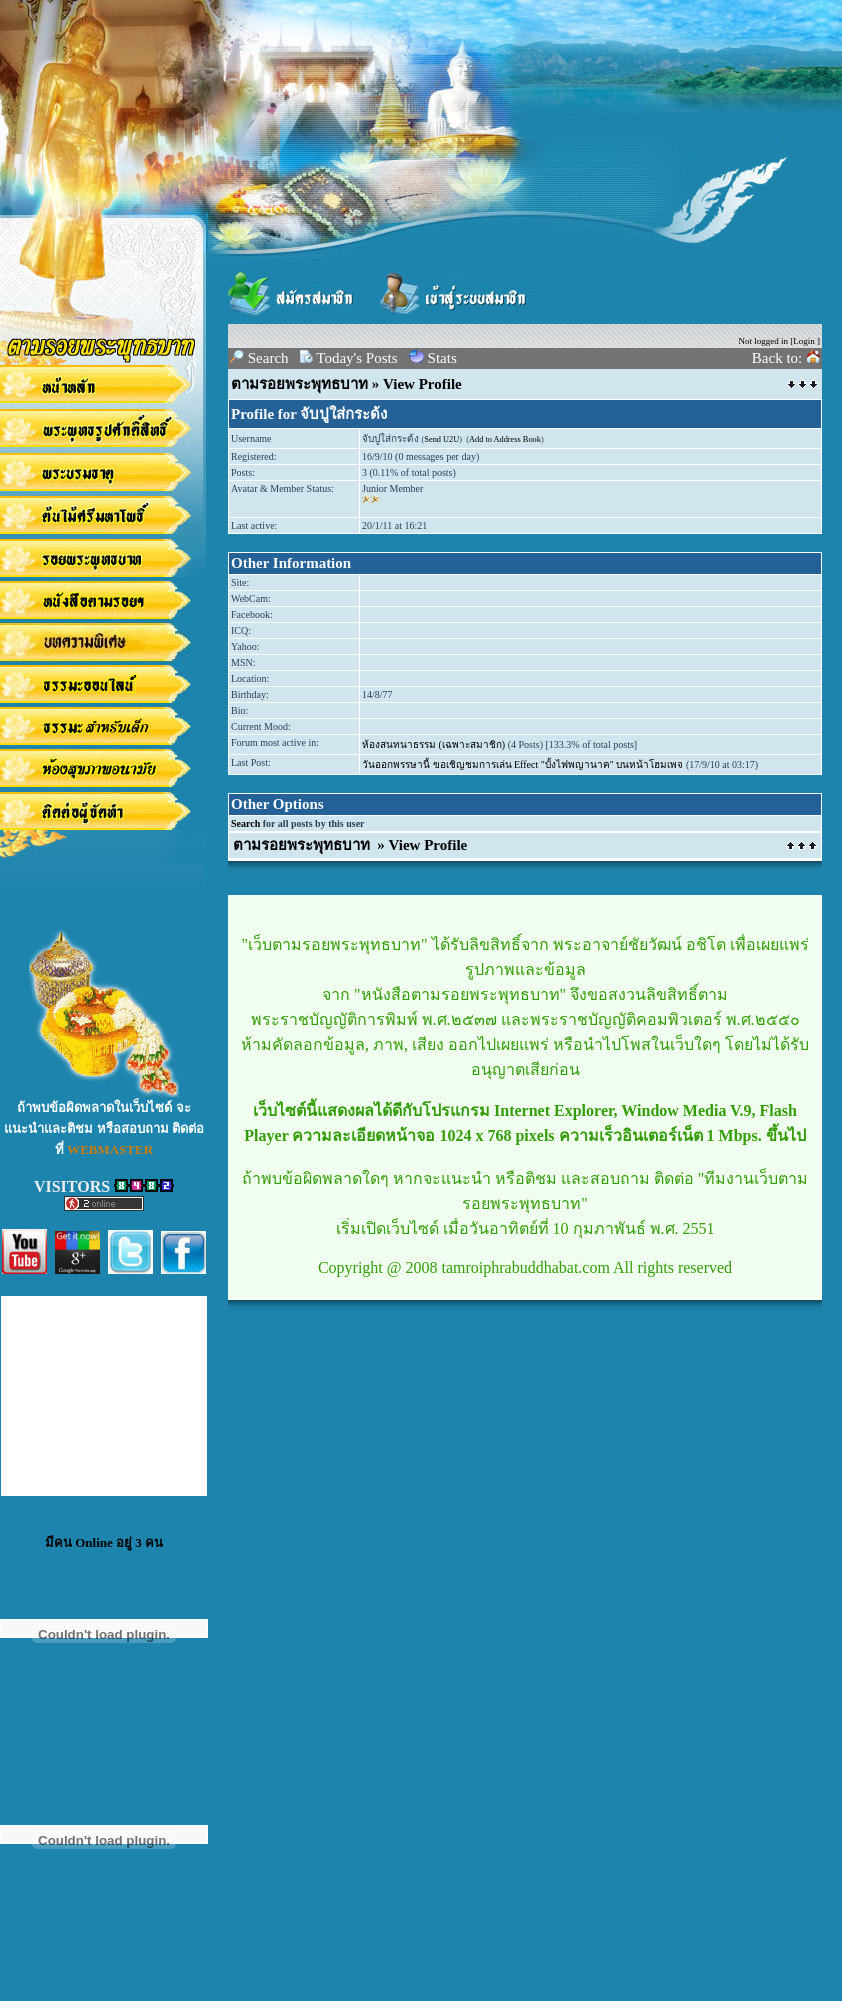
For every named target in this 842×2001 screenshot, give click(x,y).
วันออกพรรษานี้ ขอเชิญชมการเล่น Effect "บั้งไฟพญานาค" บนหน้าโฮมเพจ (522, 764)
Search (245, 823)
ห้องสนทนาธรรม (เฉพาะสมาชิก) (433, 744)
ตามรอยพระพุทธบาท (299, 384)
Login (804, 341)
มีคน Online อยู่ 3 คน (104, 1542)
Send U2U (441, 439)
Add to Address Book (505, 439)
